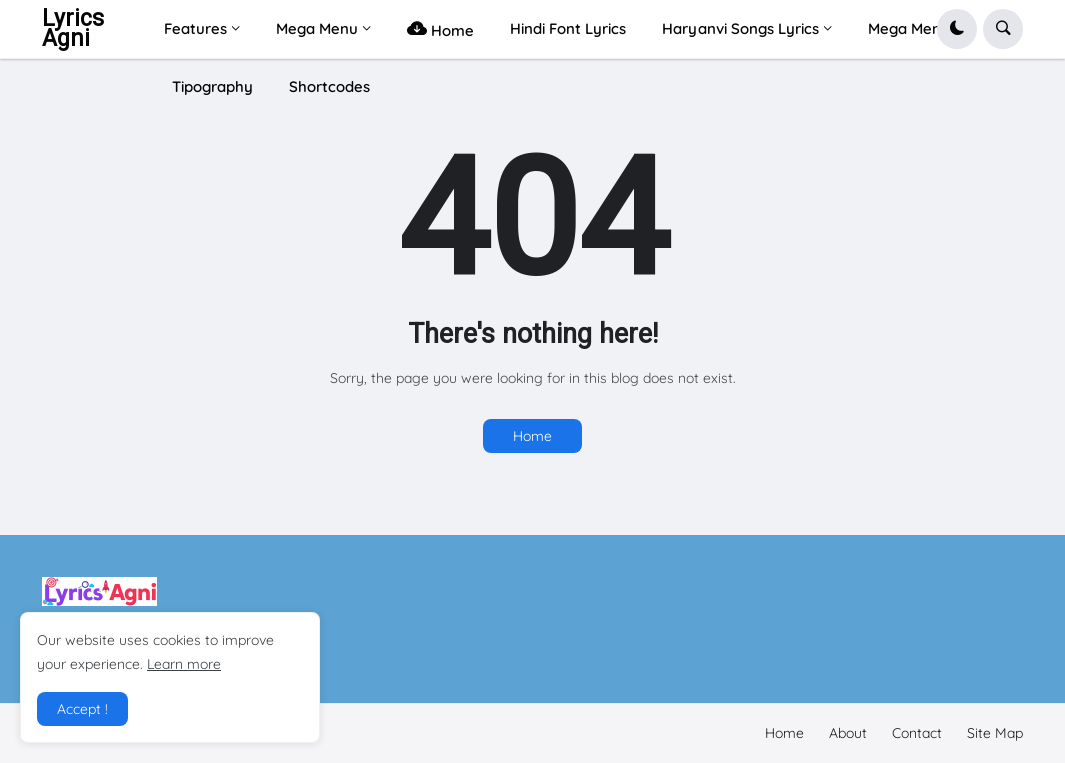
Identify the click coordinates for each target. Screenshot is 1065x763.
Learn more (184, 664)
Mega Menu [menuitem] (317, 28)
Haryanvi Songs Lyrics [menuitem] (740, 28)
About (848, 733)
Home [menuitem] (440, 28)
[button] (957, 29)
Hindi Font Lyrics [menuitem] (568, 28)
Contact (917, 733)
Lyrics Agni (73, 28)
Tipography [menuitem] (212, 86)
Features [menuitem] (195, 28)
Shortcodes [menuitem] (329, 86)
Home (532, 436)
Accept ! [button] (82, 709)
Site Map (995, 733)
